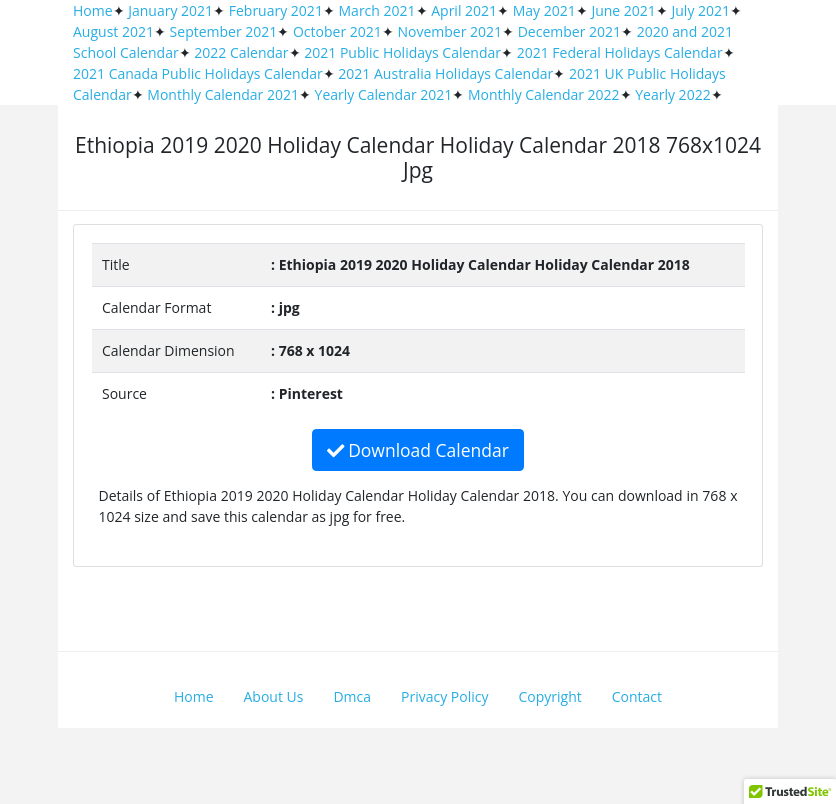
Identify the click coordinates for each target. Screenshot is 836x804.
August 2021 (113, 31)
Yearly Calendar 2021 (384, 94)
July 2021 (701, 10)
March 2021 (377, 10)
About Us (274, 696)
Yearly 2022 (672, 94)
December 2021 (569, 31)
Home (93, 10)
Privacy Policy (444, 696)
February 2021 (276, 10)
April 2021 (464, 10)
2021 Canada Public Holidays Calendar (198, 73)
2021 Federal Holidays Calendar (620, 52)
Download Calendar (418, 450)
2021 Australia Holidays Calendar (445, 73)
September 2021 (224, 31)
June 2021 (623, 10)
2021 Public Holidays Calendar (402, 52)
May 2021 (544, 10)
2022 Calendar (241, 52)
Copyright (550, 696)
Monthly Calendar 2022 (544, 94)
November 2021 (449, 31)
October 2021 (337, 31)
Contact (637, 696)
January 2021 (170, 10)
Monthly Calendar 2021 (223, 94)
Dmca (352, 696)
